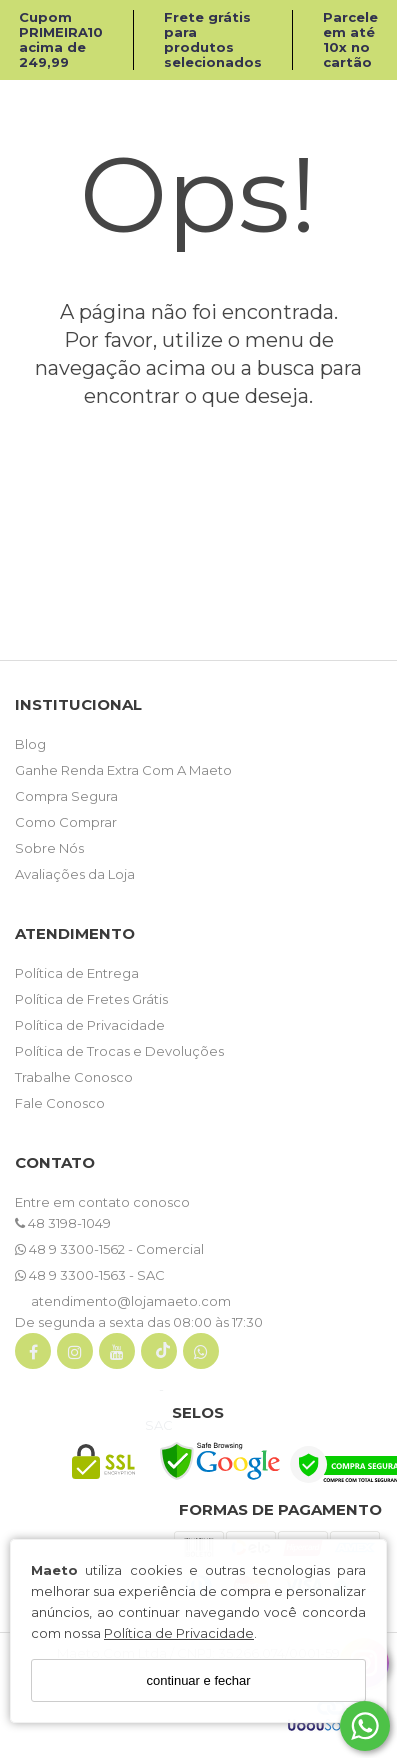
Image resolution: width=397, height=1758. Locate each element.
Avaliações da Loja (75, 874)
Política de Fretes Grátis (91, 999)
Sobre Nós (49, 848)
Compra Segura (66, 796)
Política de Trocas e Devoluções (119, 1051)
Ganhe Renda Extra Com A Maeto (123, 770)
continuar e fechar (198, 1680)
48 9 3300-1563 (72, 1275)
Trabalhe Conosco (74, 1077)
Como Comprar (66, 822)
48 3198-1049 (63, 1223)
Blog (30, 744)
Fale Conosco (60, 1103)
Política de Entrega (77, 973)
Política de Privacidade (179, 1633)
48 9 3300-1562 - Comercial (109, 1249)
